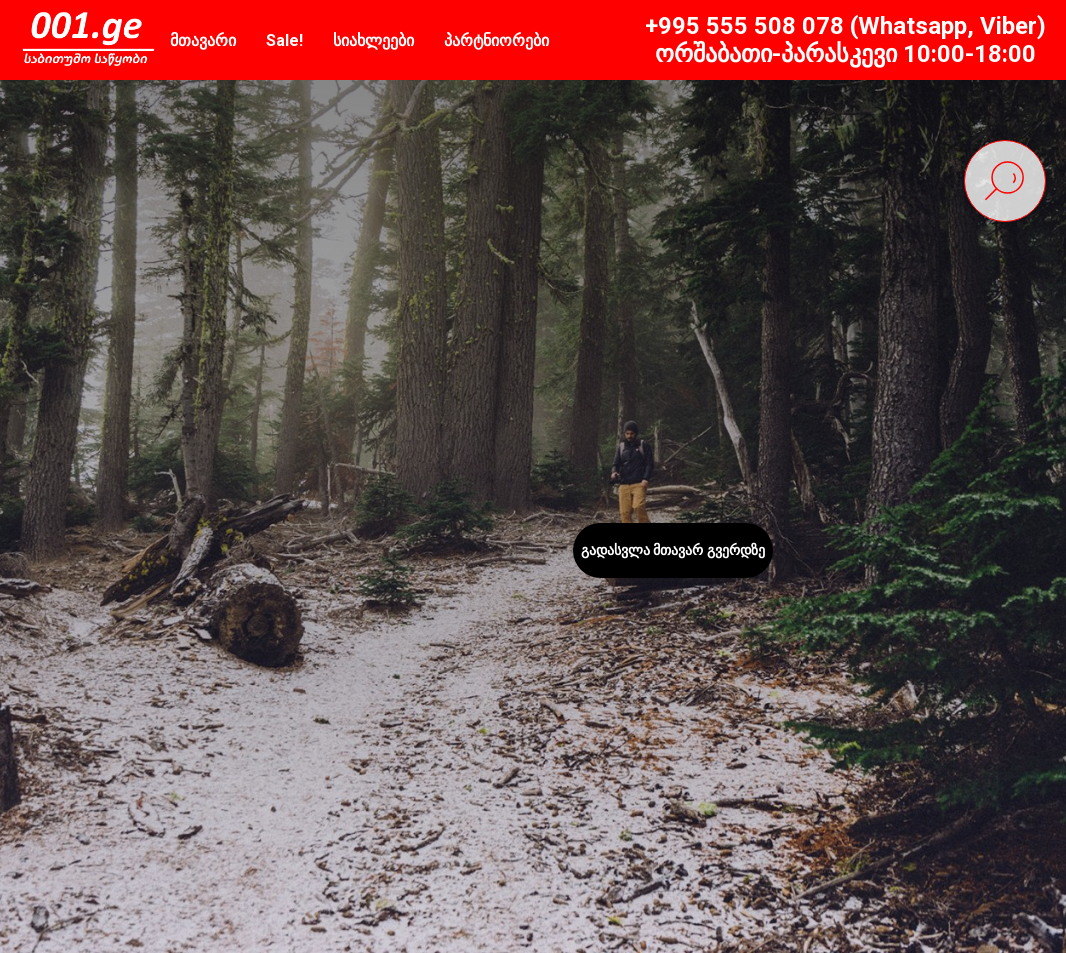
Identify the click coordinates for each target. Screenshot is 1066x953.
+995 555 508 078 (744, 26)
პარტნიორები (496, 40)
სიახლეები (373, 40)
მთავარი (203, 40)
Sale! (284, 40)
